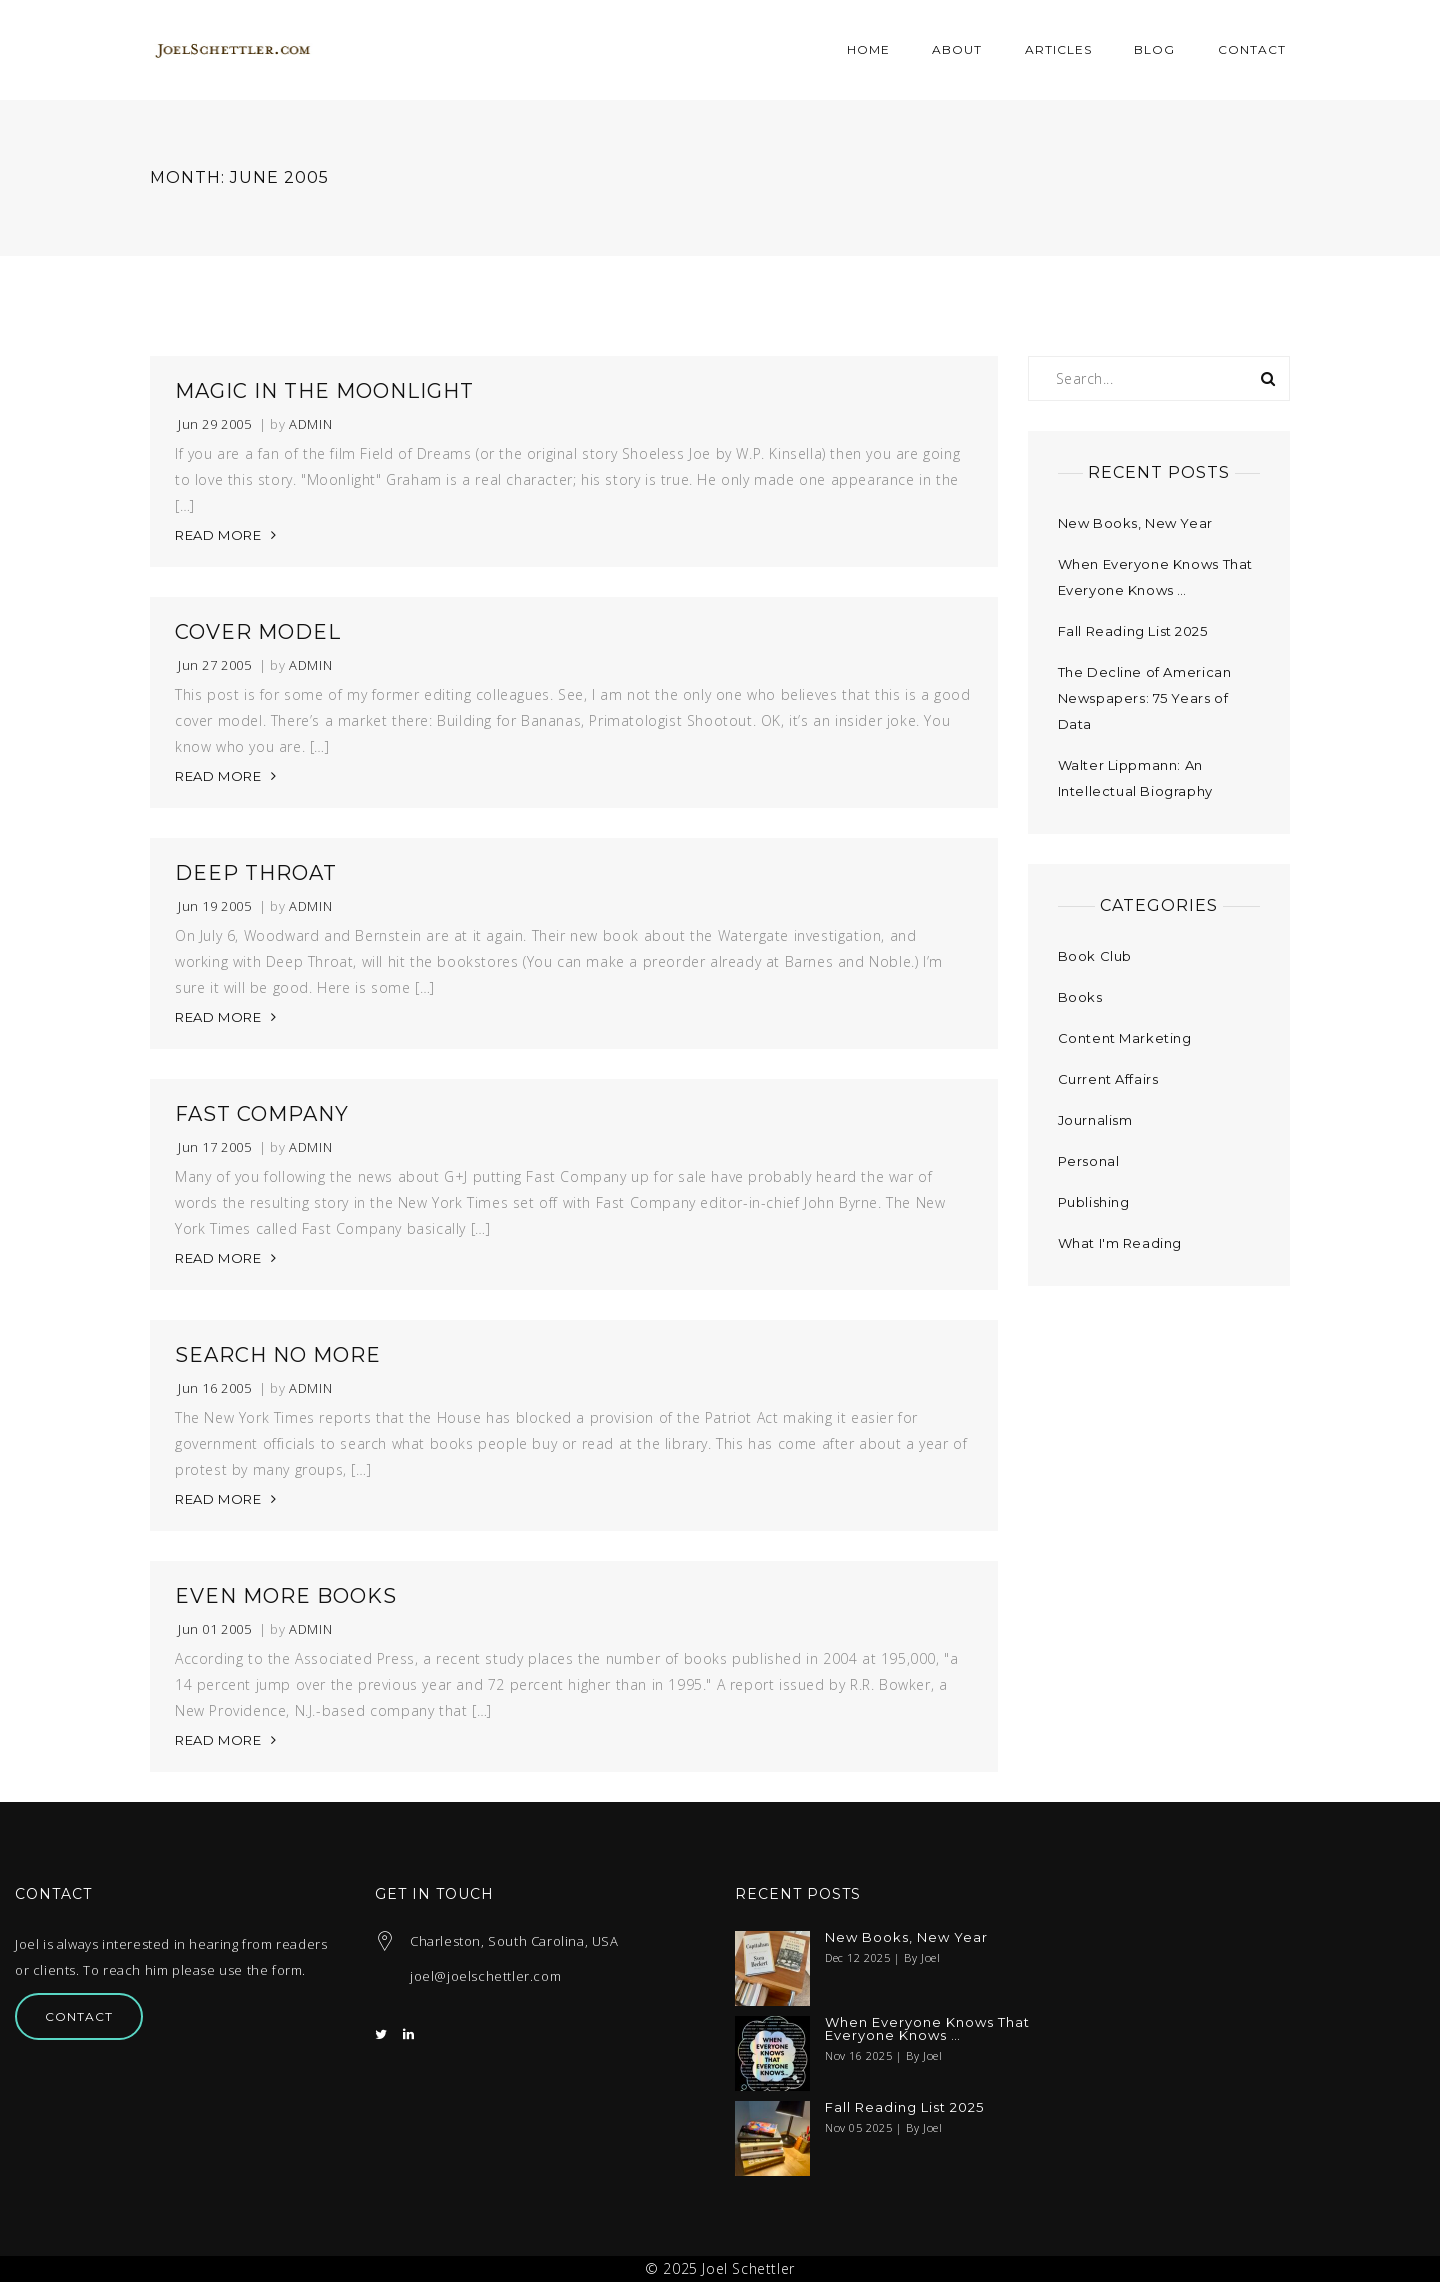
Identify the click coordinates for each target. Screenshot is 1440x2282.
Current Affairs (1108, 1079)
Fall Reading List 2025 (1133, 631)
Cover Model (258, 632)
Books (1080, 997)
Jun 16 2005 (215, 1388)
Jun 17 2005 (215, 1147)
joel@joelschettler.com (485, 1976)
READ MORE (218, 535)
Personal (1089, 1161)
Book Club (1095, 956)
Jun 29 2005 (215, 424)
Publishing (1094, 1202)
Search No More (278, 1355)
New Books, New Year (1135, 523)
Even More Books (286, 1596)
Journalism (1095, 1120)
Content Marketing (1125, 1038)
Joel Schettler (748, 2268)
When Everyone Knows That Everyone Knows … (927, 2029)
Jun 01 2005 (215, 1629)
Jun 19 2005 (215, 906)
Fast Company (262, 1114)
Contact (79, 2016)
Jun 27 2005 (215, 665)
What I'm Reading (1120, 1243)
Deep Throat (256, 873)
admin (310, 424)
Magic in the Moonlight (324, 391)
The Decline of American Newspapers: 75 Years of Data (1145, 698)
